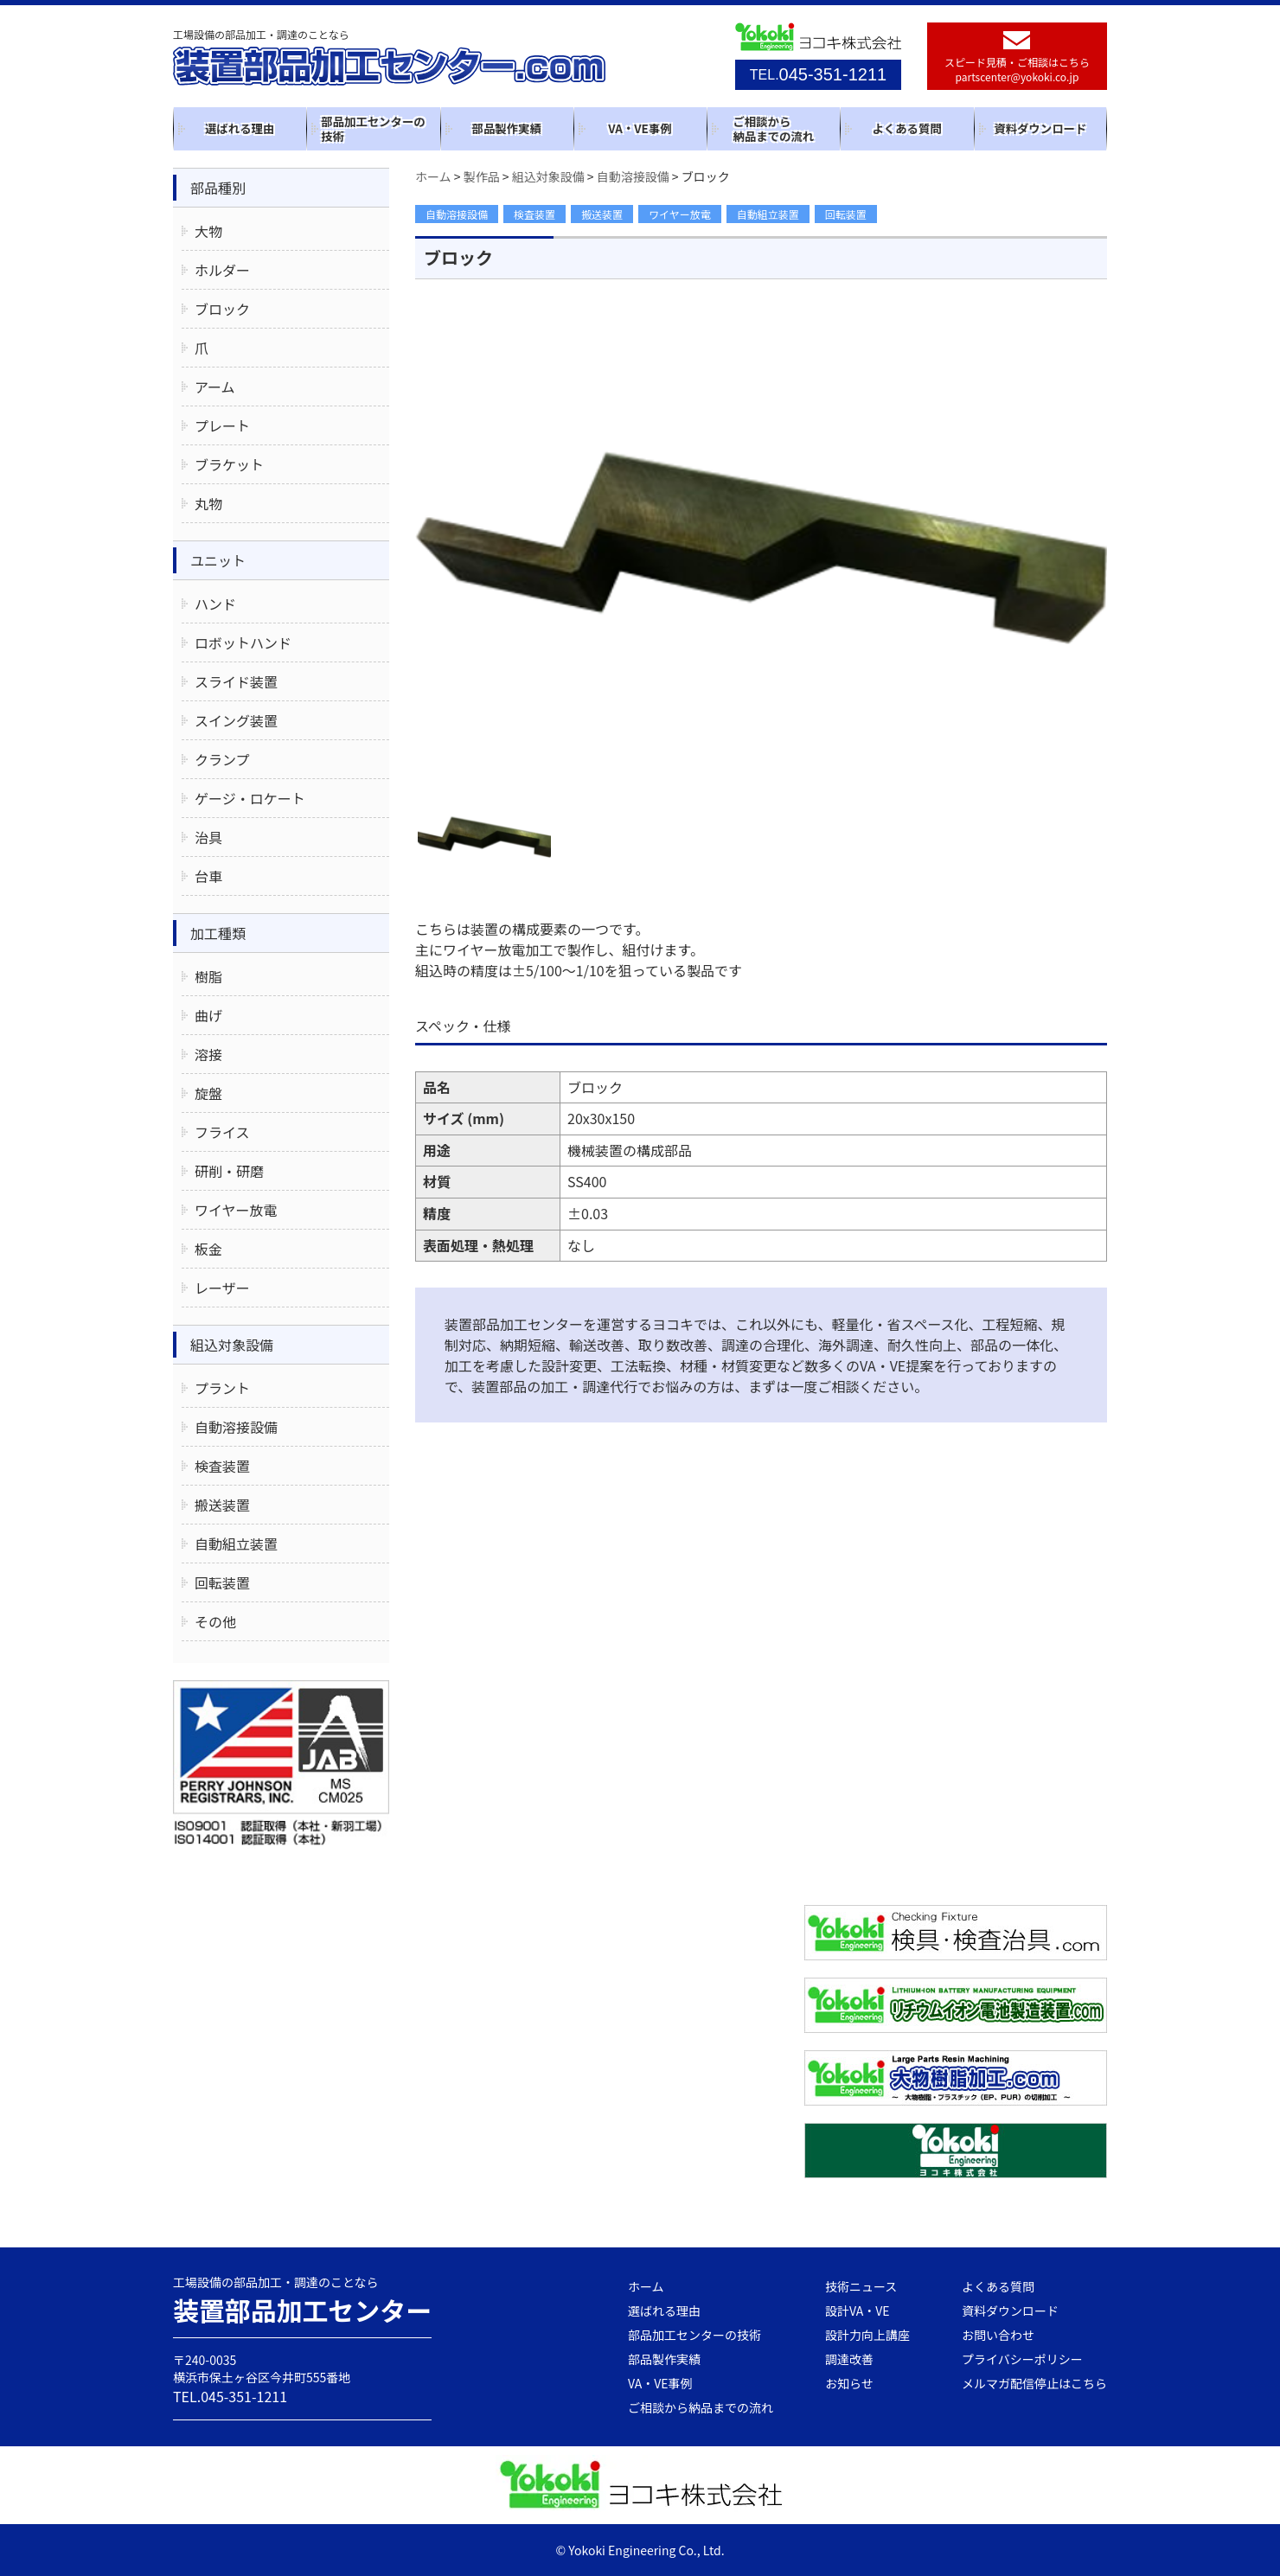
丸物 (208, 503)
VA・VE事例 (639, 128)
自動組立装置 (768, 214)
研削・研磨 (229, 1170)
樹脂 (208, 976)
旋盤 (208, 1093)
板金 (208, 1248)
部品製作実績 (506, 128)
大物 (208, 231)
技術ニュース (861, 2286)
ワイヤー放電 (680, 214)
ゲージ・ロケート (250, 798)
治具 (208, 837)
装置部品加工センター (302, 2310)
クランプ (222, 759)
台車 (208, 876)
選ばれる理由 (239, 128)
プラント (222, 1387)
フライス (222, 1132)
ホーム (646, 2286)
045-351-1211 (818, 74)
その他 (215, 1621)
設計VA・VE (857, 2310)
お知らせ (849, 2383)
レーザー (222, 1287)
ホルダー (222, 269)
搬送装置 (602, 214)
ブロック (222, 308)
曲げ (208, 1015)
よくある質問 (906, 128)
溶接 (208, 1054)
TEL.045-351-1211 (230, 2396)
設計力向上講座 (867, 2334)
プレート (222, 425)
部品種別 (218, 187)
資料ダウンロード (1040, 128)
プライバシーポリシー (1022, 2359)
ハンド (215, 603)
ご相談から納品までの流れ (773, 128)
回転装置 (846, 214)
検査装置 (534, 214)
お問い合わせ (998, 2334)
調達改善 (849, 2359)
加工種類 (218, 933)
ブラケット (229, 464)
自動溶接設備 (457, 214)
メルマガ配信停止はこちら (1034, 2383)
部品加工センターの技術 (373, 128)
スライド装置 (236, 681)
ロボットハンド (243, 642)
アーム (215, 386)
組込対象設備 (231, 1344)
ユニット (218, 560)
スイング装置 (236, 720)
